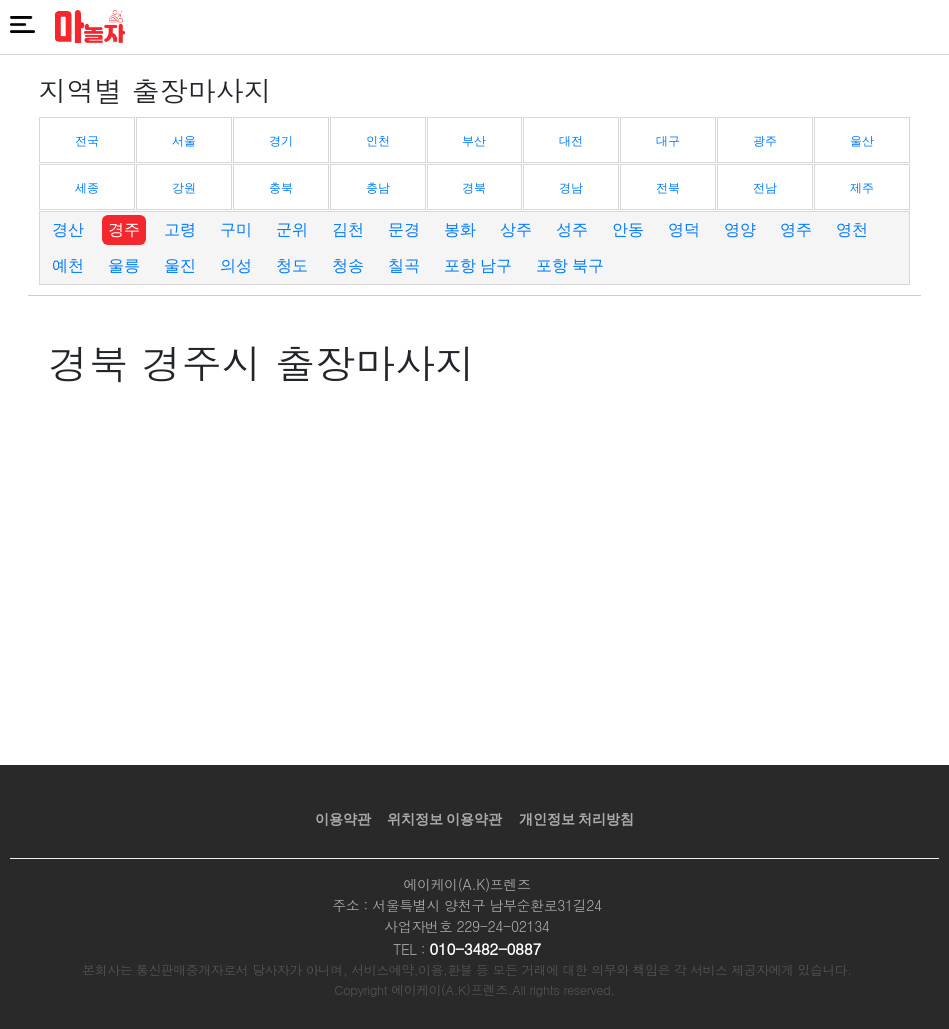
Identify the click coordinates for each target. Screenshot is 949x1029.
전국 (87, 141)
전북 (668, 188)
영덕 (684, 229)
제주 (862, 188)
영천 (852, 229)
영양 (740, 229)
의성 (236, 265)
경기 (281, 141)
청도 (292, 265)
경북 (474, 188)
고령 (180, 229)
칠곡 (404, 265)
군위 (292, 229)
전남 (765, 188)
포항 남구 (478, 265)
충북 (281, 188)
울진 (180, 265)
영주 (796, 229)
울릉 (124, 265)
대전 (571, 141)
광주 (765, 141)
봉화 (460, 229)
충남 (378, 188)
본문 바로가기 (0, 0)
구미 (236, 229)
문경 (404, 229)
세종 (87, 188)
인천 (378, 141)
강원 (184, 188)
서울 (184, 141)
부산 (474, 141)
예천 (68, 265)
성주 (572, 229)
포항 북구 (570, 265)
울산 (862, 141)
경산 (68, 229)
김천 (348, 229)
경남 (571, 188)
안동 (628, 229)
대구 (668, 141)
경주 (124, 229)
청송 (348, 265)
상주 (516, 229)
